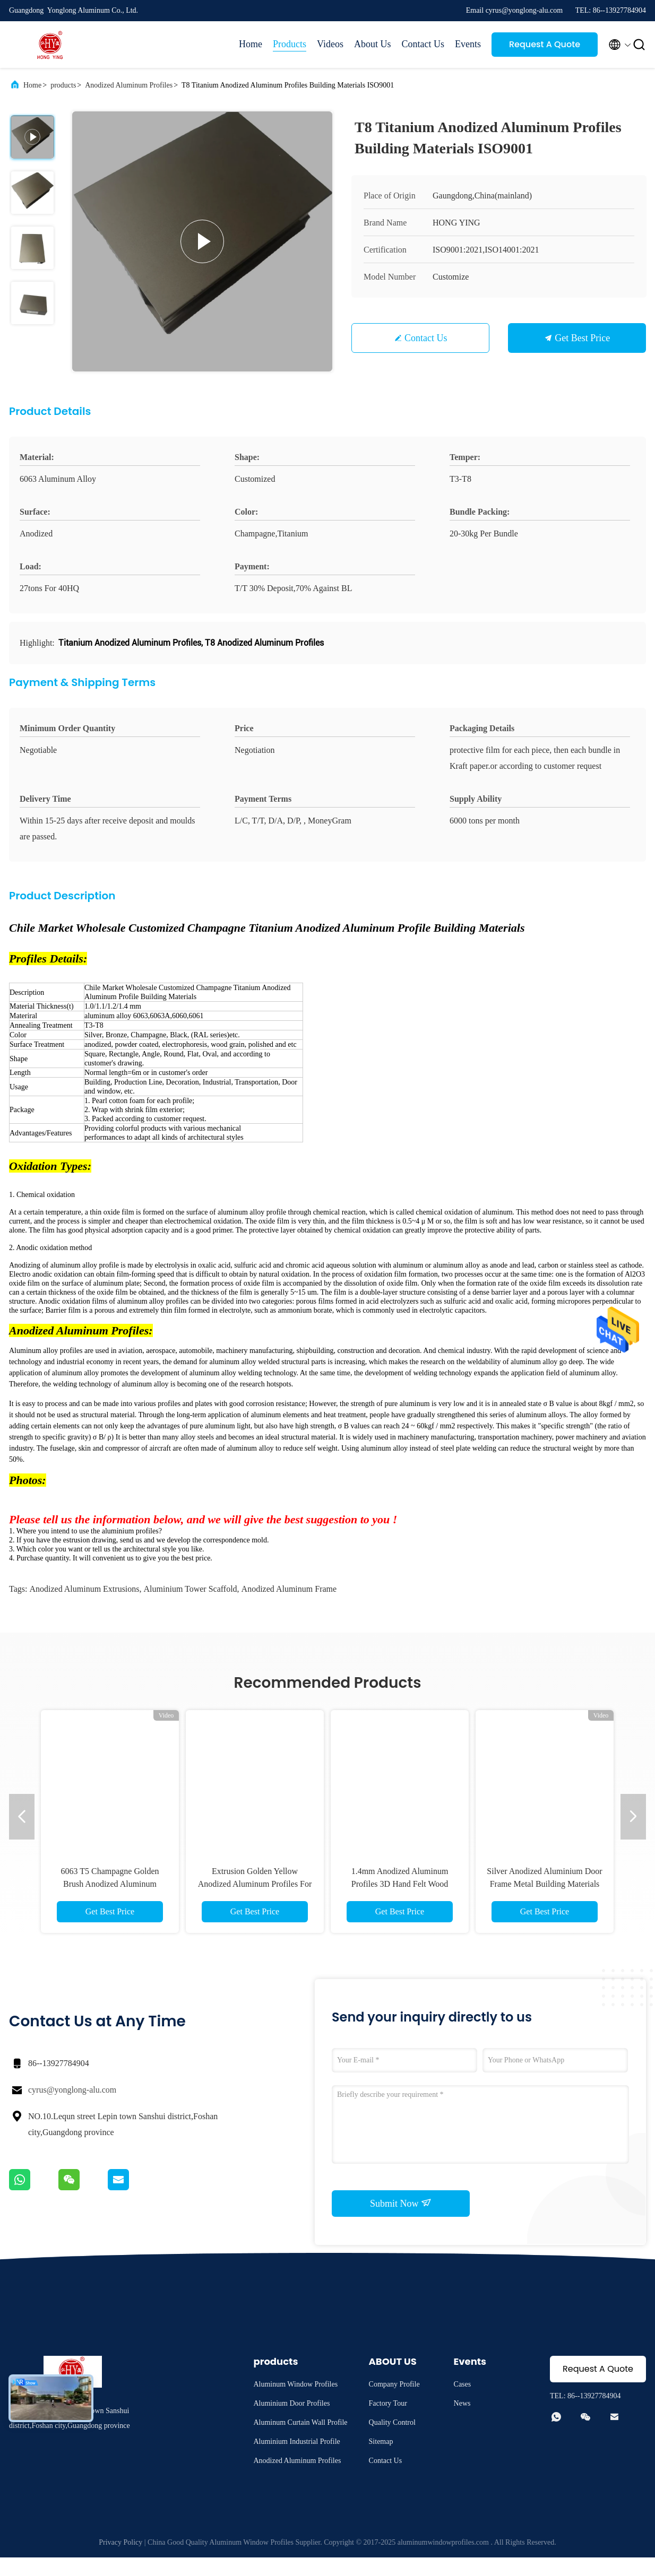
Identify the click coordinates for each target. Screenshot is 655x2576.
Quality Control (392, 2441)
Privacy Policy (120, 2561)
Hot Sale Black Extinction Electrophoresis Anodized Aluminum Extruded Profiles (254, 1902)
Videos (330, 44)
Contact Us (423, 44)
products (63, 85)
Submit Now (401, 2221)
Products (289, 44)
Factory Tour (388, 2422)
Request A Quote (544, 44)
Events (468, 44)
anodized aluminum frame (289, 1607)
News (462, 2422)
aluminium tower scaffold (190, 1607)
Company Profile (394, 2403)
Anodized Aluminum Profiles (129, 85)
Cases (462, 2403)
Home (250, 44)
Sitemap (381, 2460)
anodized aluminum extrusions (84, 1607)
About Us (372, 44)
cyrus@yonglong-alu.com (72, 2108)
